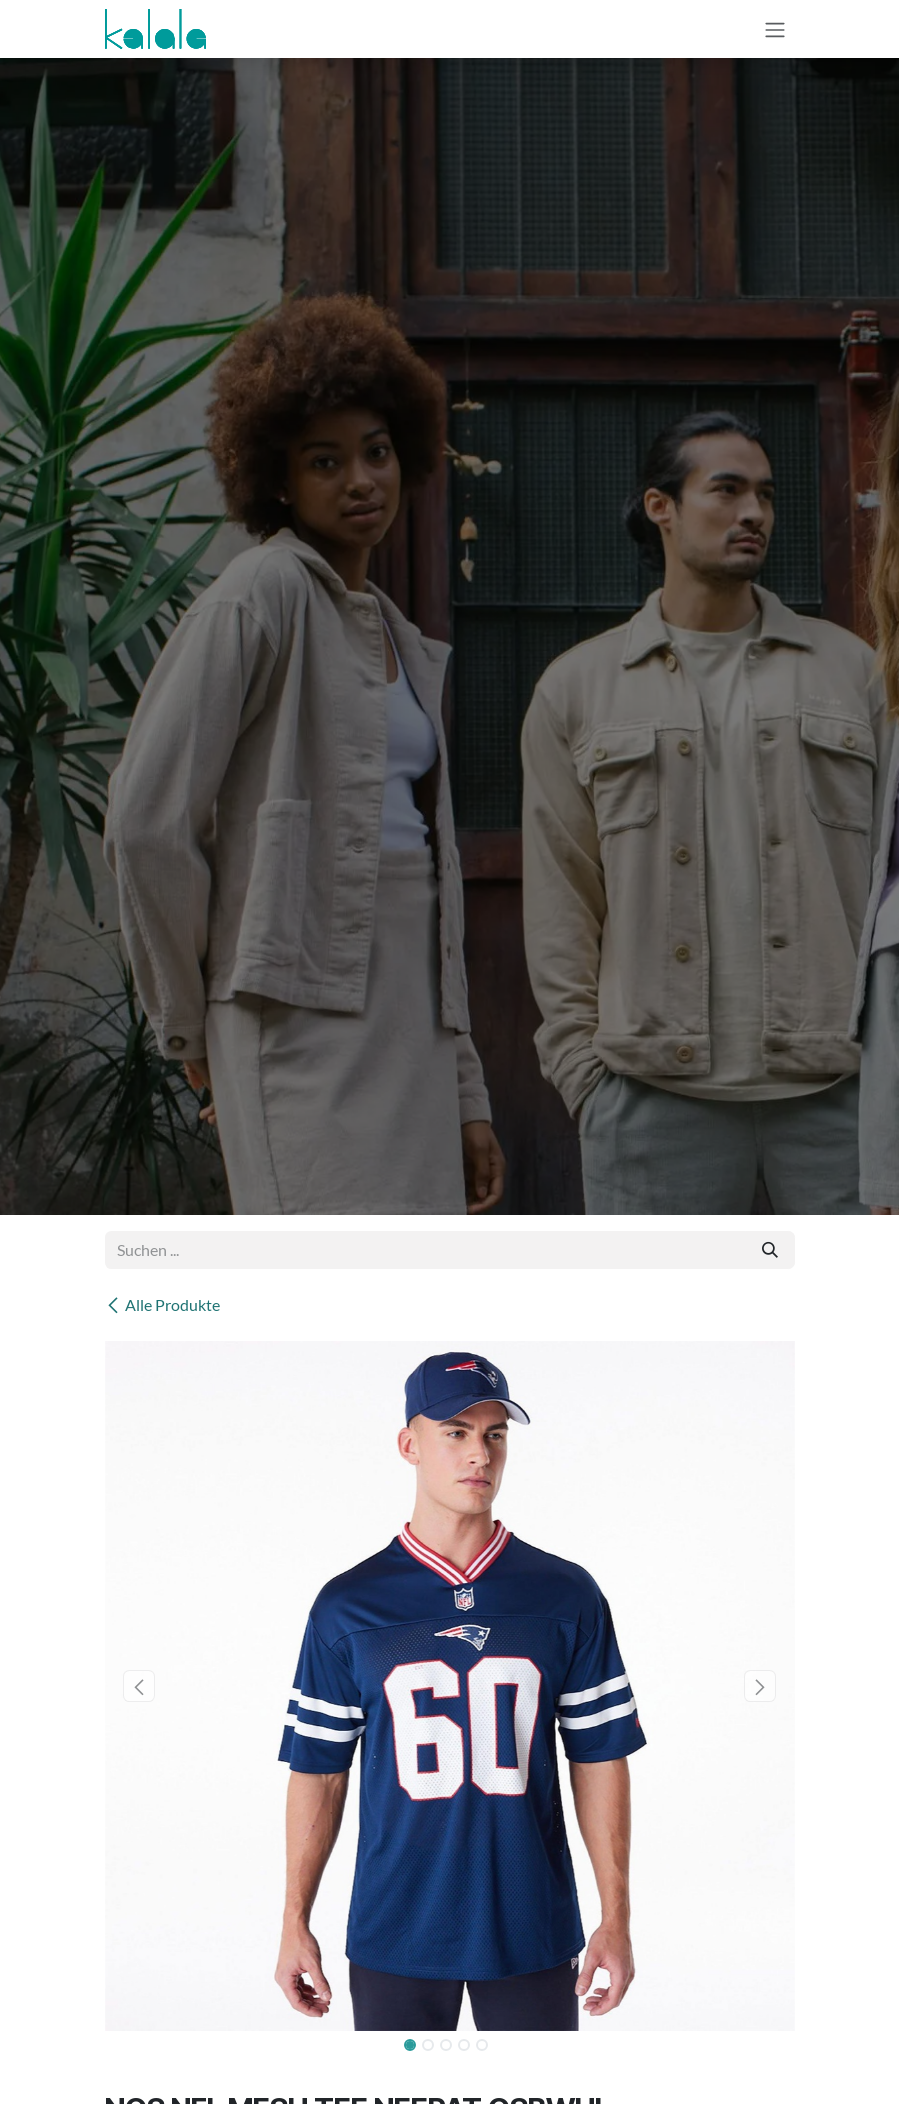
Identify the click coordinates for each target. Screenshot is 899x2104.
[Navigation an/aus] (775, 29)
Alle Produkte (162, 1304)
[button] (139, 1686)
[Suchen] (770, 1250)
